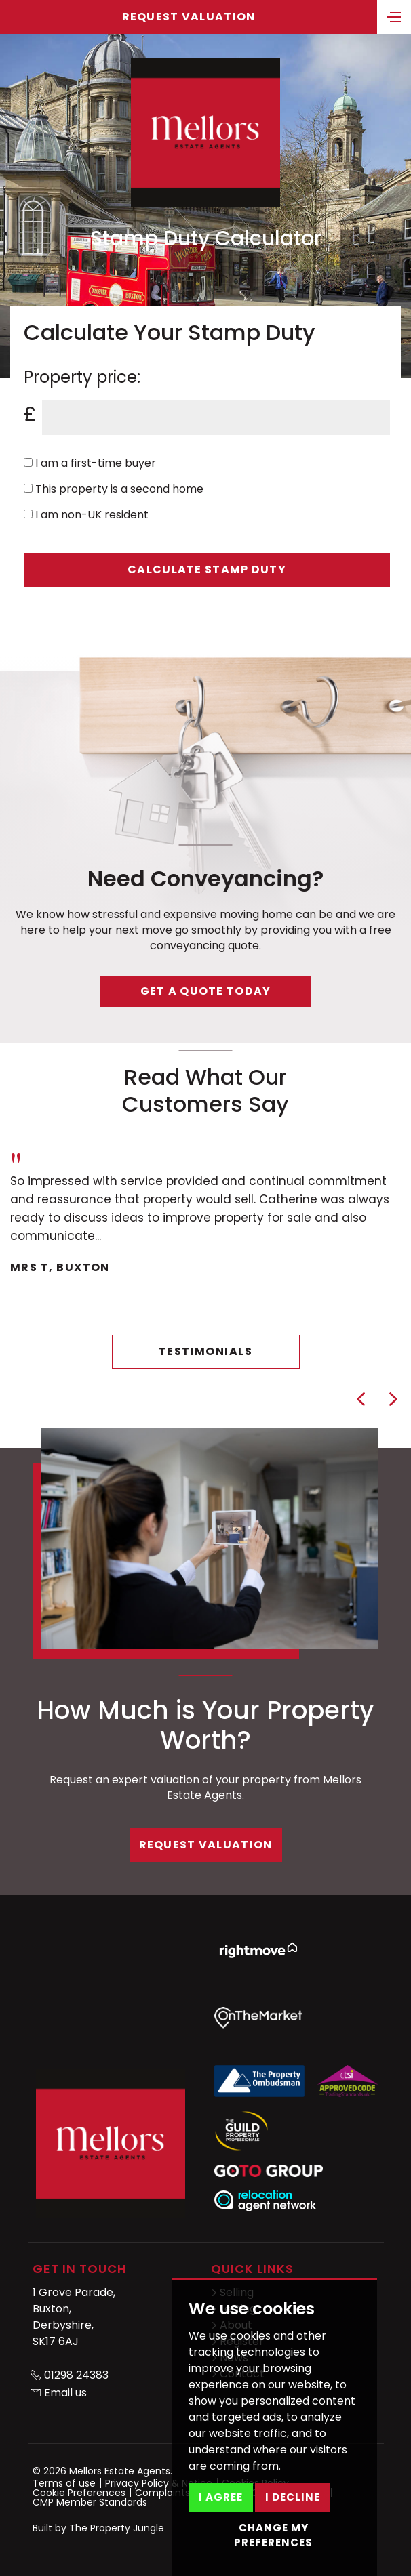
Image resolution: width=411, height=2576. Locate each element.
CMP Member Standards (90, 2502)
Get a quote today (205, 991)
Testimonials (205, 1351)
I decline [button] (292, 2497)
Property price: (82, 377)
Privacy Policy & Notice (158, 2483)
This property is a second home (113, 489)
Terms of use (64, 2483)
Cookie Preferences (79, 2492)
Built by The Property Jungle (98, 2528)
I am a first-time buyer (90, 463)
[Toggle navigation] (394, 15)
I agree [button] (221, 2497)
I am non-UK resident (86, 514)
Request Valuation (189, 16)
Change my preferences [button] (273, 2535)
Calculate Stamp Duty (207, 569)
